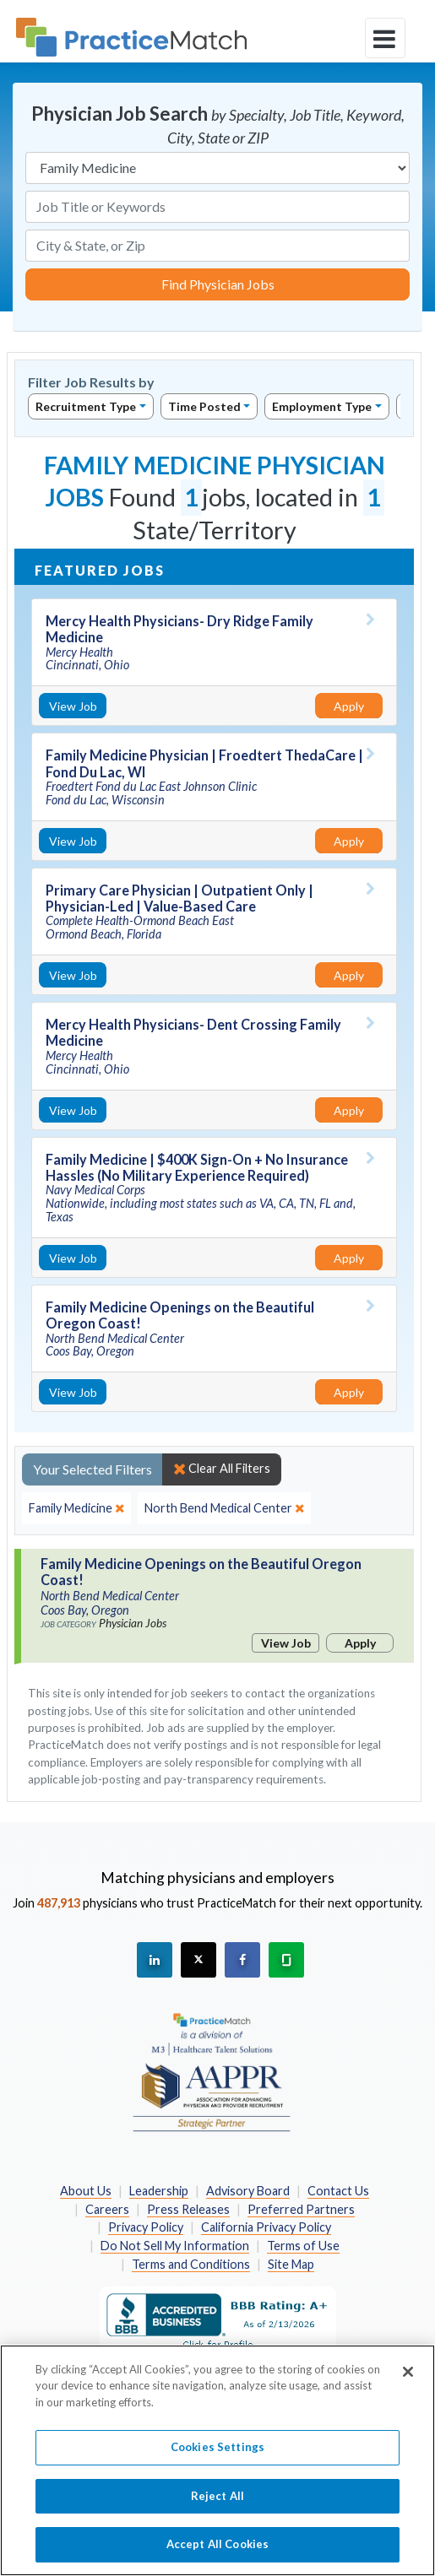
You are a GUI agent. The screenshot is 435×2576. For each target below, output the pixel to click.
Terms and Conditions (191, 2264)
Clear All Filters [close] (221, 1468)
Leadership (158, 2191)
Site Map (291, 2264)
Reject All (217, 2504)
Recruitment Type (85, 406)
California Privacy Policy (266, 2227)
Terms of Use (303, 2245)
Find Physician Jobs (218, 284)
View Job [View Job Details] (73, 706)
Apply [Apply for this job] (349, 706)
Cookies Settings (217, 2456)
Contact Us (338, 2191)
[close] (76, 1508)
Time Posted (204, 406)
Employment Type (322, 406)
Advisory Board (248, 2191)
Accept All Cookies (217, 2553)
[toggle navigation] (385, 38)
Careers (107, 2209)
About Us (85, 2191)
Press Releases (188, 2209)
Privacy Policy (145, 2227)
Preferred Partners (301, 2209)
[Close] (408, 2380)
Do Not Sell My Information (175, 2245)
